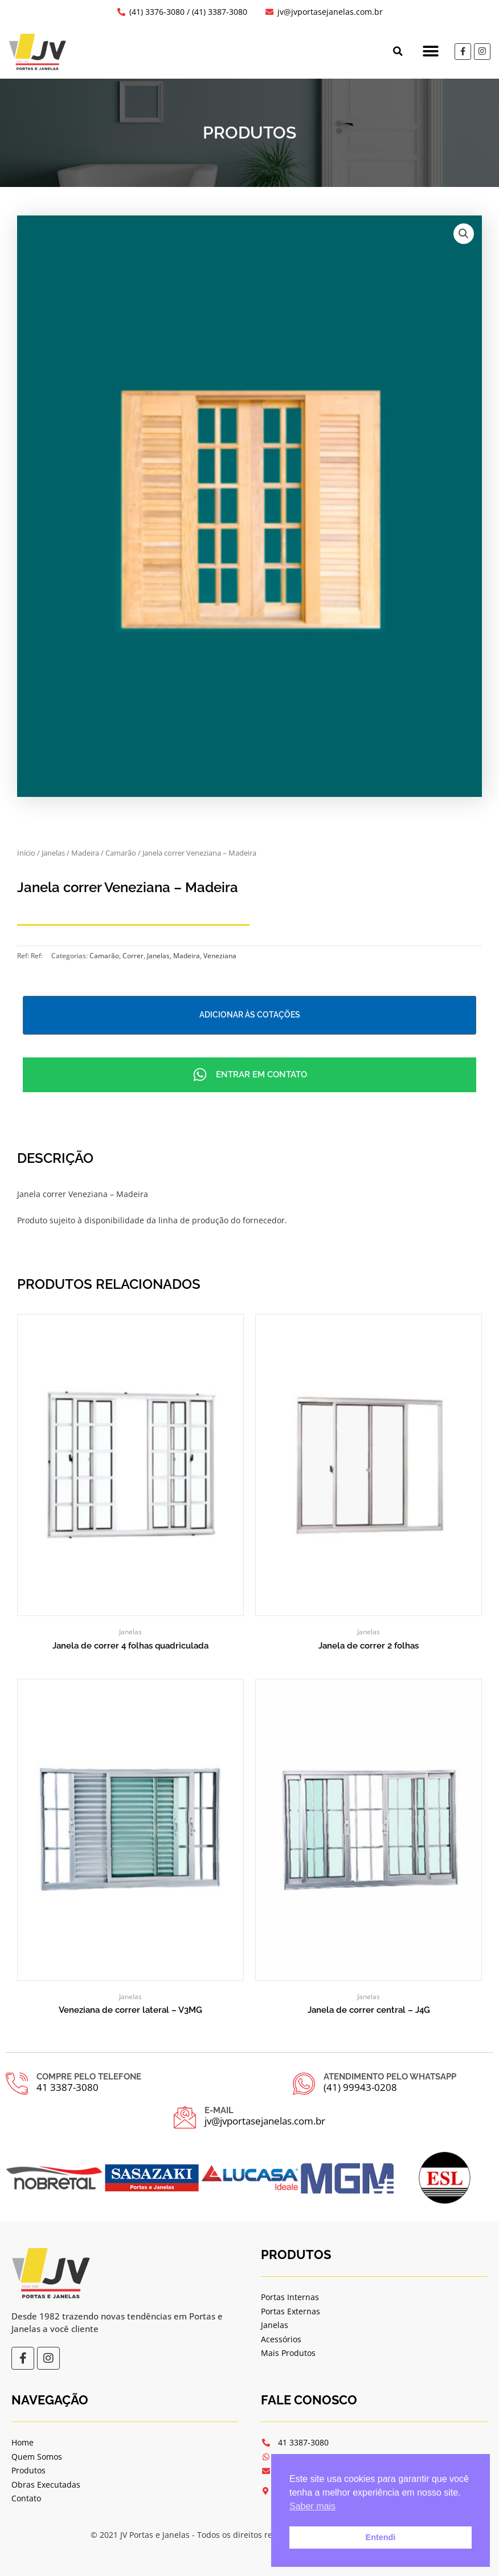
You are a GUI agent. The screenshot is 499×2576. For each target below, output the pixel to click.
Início (26, 853)
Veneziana (219, 956)
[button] (396, 51)
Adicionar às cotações (249, 1014)
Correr (133, 956)
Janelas (53, 853)
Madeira (85, 853)
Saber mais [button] (312, 2506)
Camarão (120, 853)
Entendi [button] (381, 2537)
